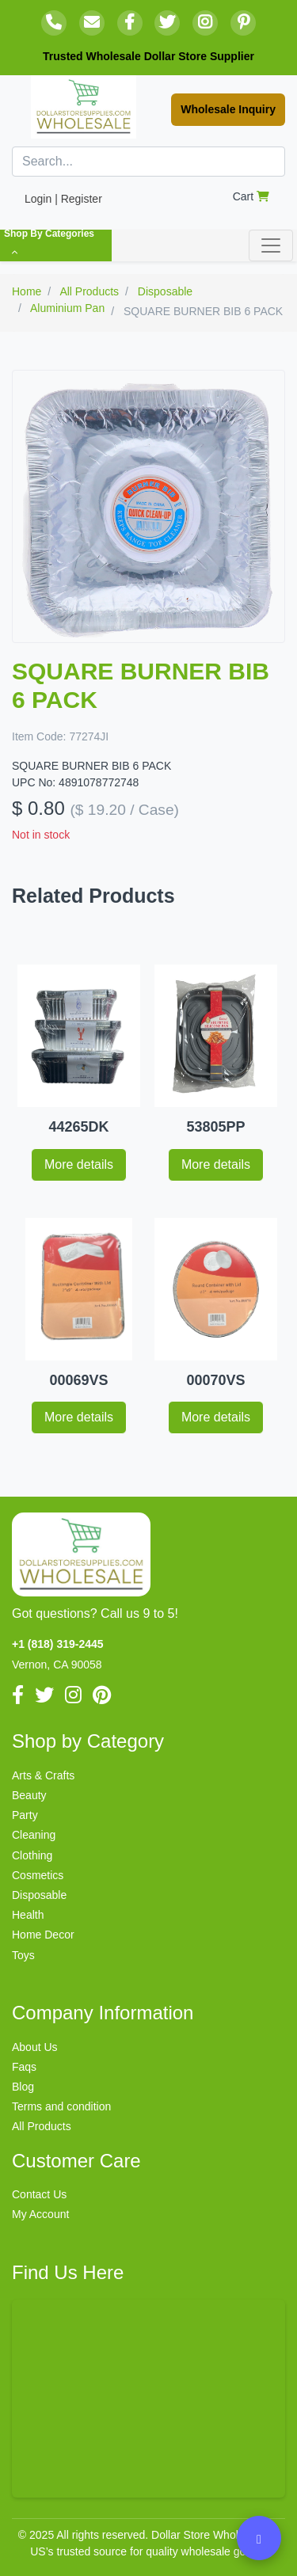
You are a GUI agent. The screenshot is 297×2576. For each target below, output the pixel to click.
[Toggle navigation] (271, 245)
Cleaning (33, 1834)
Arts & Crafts (43, 1775)
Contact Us (39, 2194)
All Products (41, 2126)
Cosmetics (37, 1875)
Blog (23, 2086)
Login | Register (63, 198)
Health (28, 1914)
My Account (40, 2214)
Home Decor (43, 1934)
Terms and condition (61, 2106)
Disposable (39, 1895)
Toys (23, 1955)
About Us (35, 2047)
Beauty (29, 1795)
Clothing (32, 1855)
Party (25, 1815)
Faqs (24, 2066)
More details (78, 1164)
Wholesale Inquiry (228, 109)
